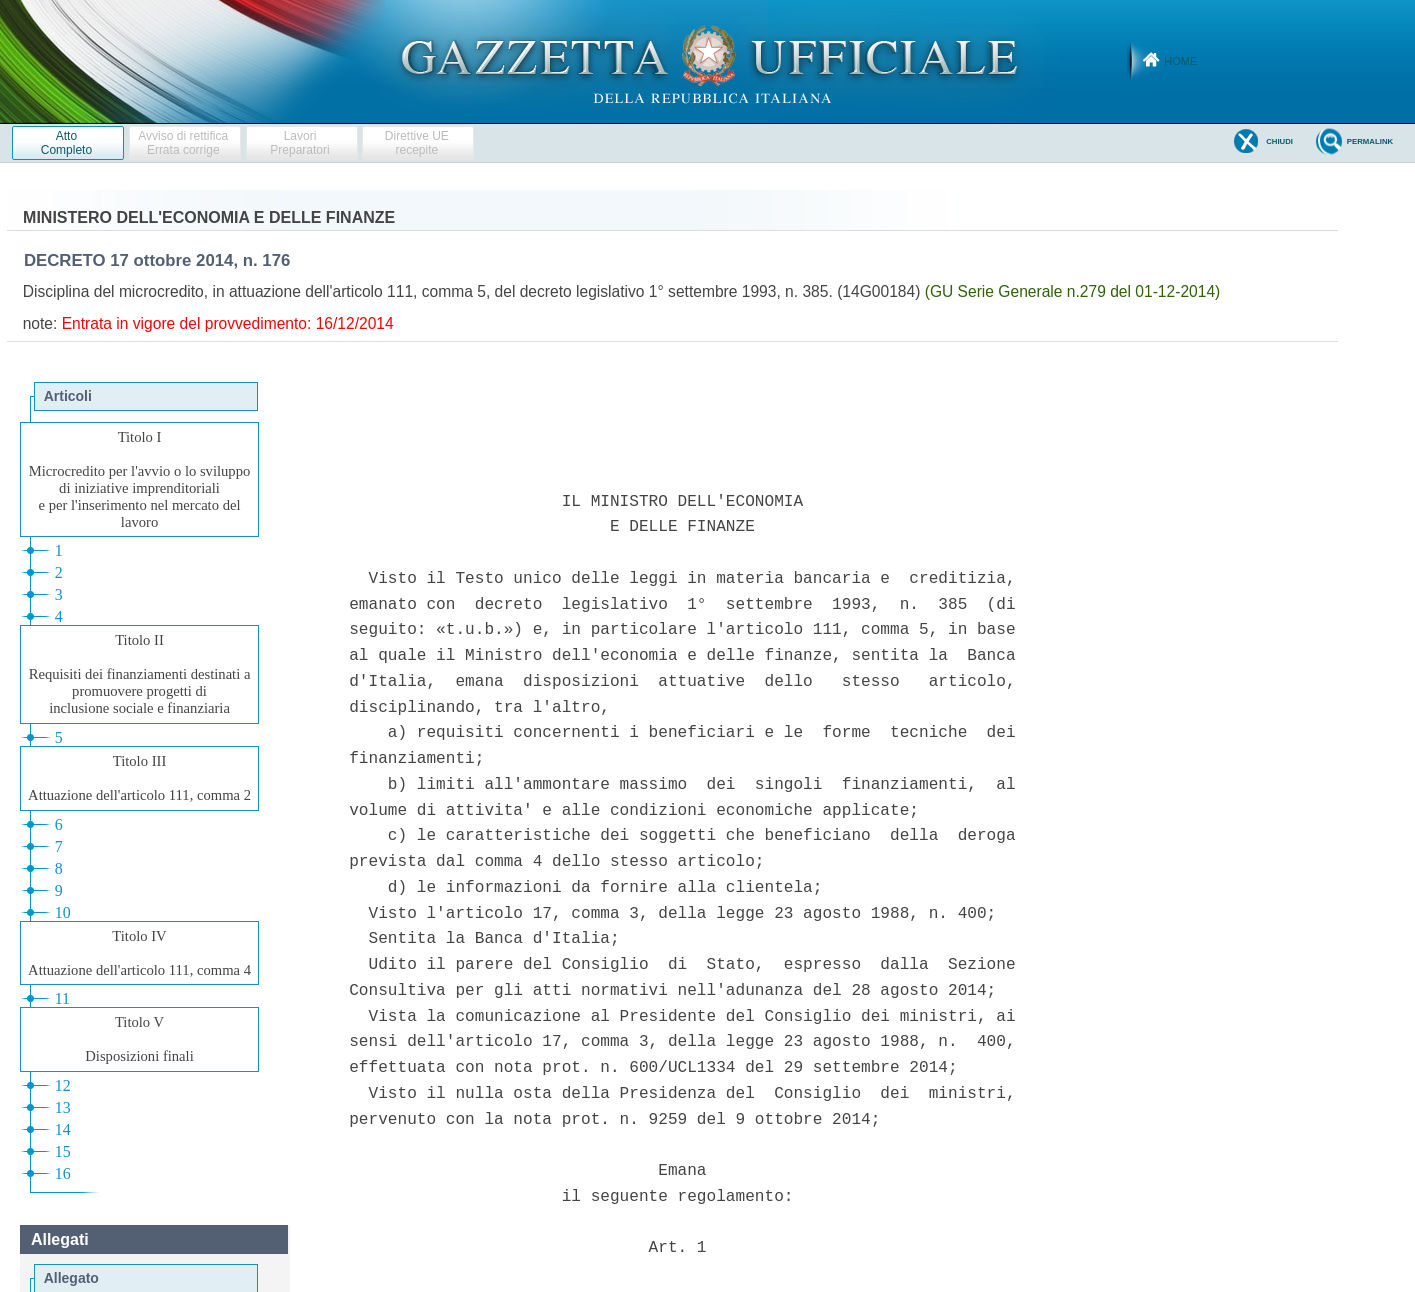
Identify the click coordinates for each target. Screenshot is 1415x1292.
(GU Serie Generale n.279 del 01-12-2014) (1073, 291)
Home (1180, 61)
